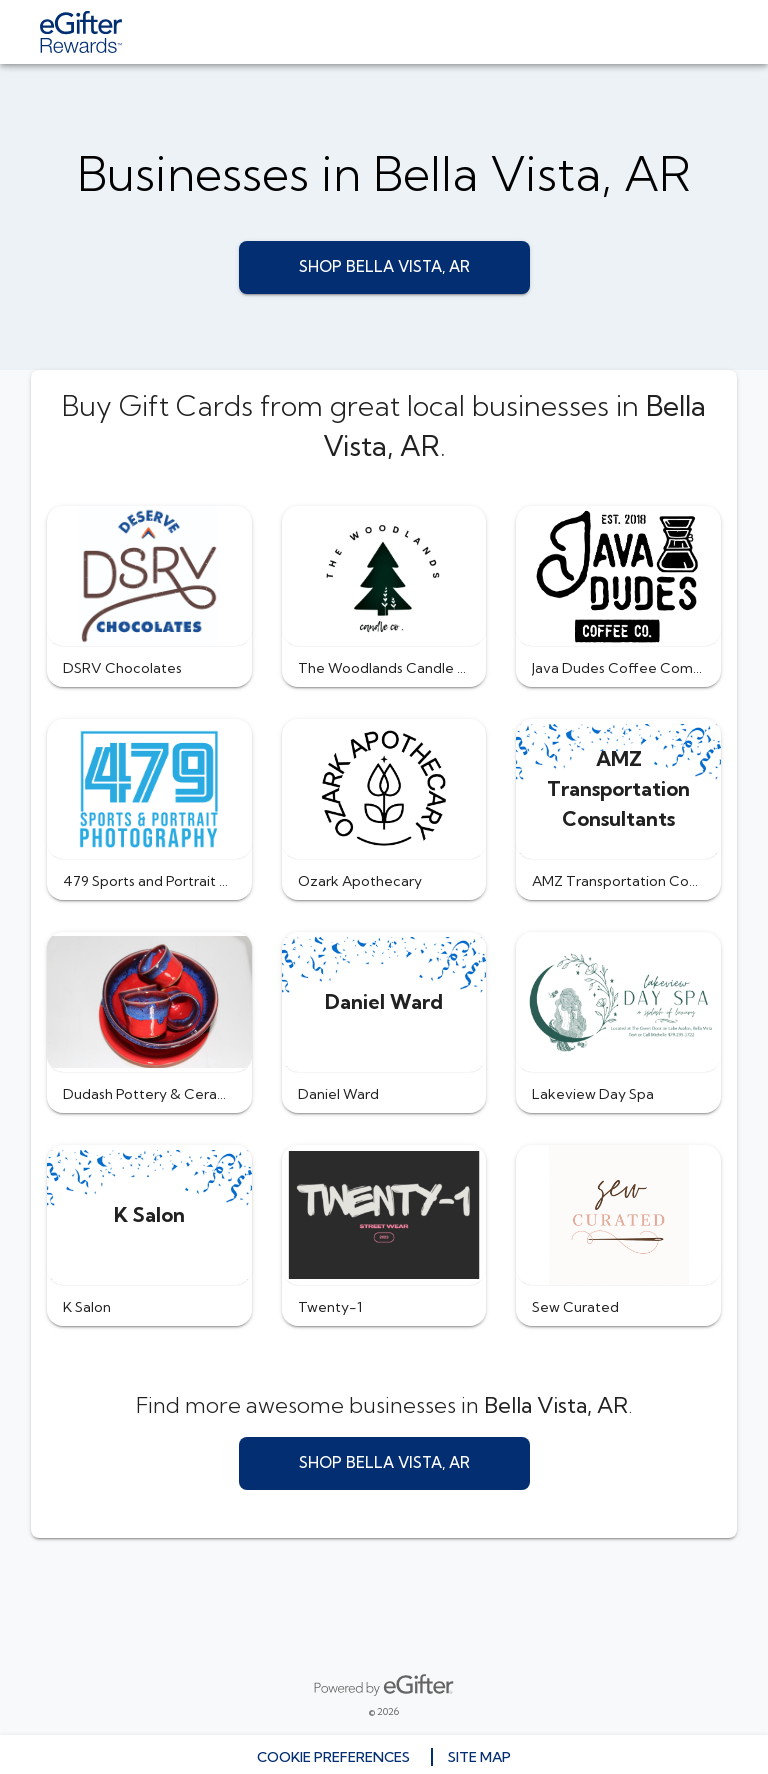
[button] (149, 596)
